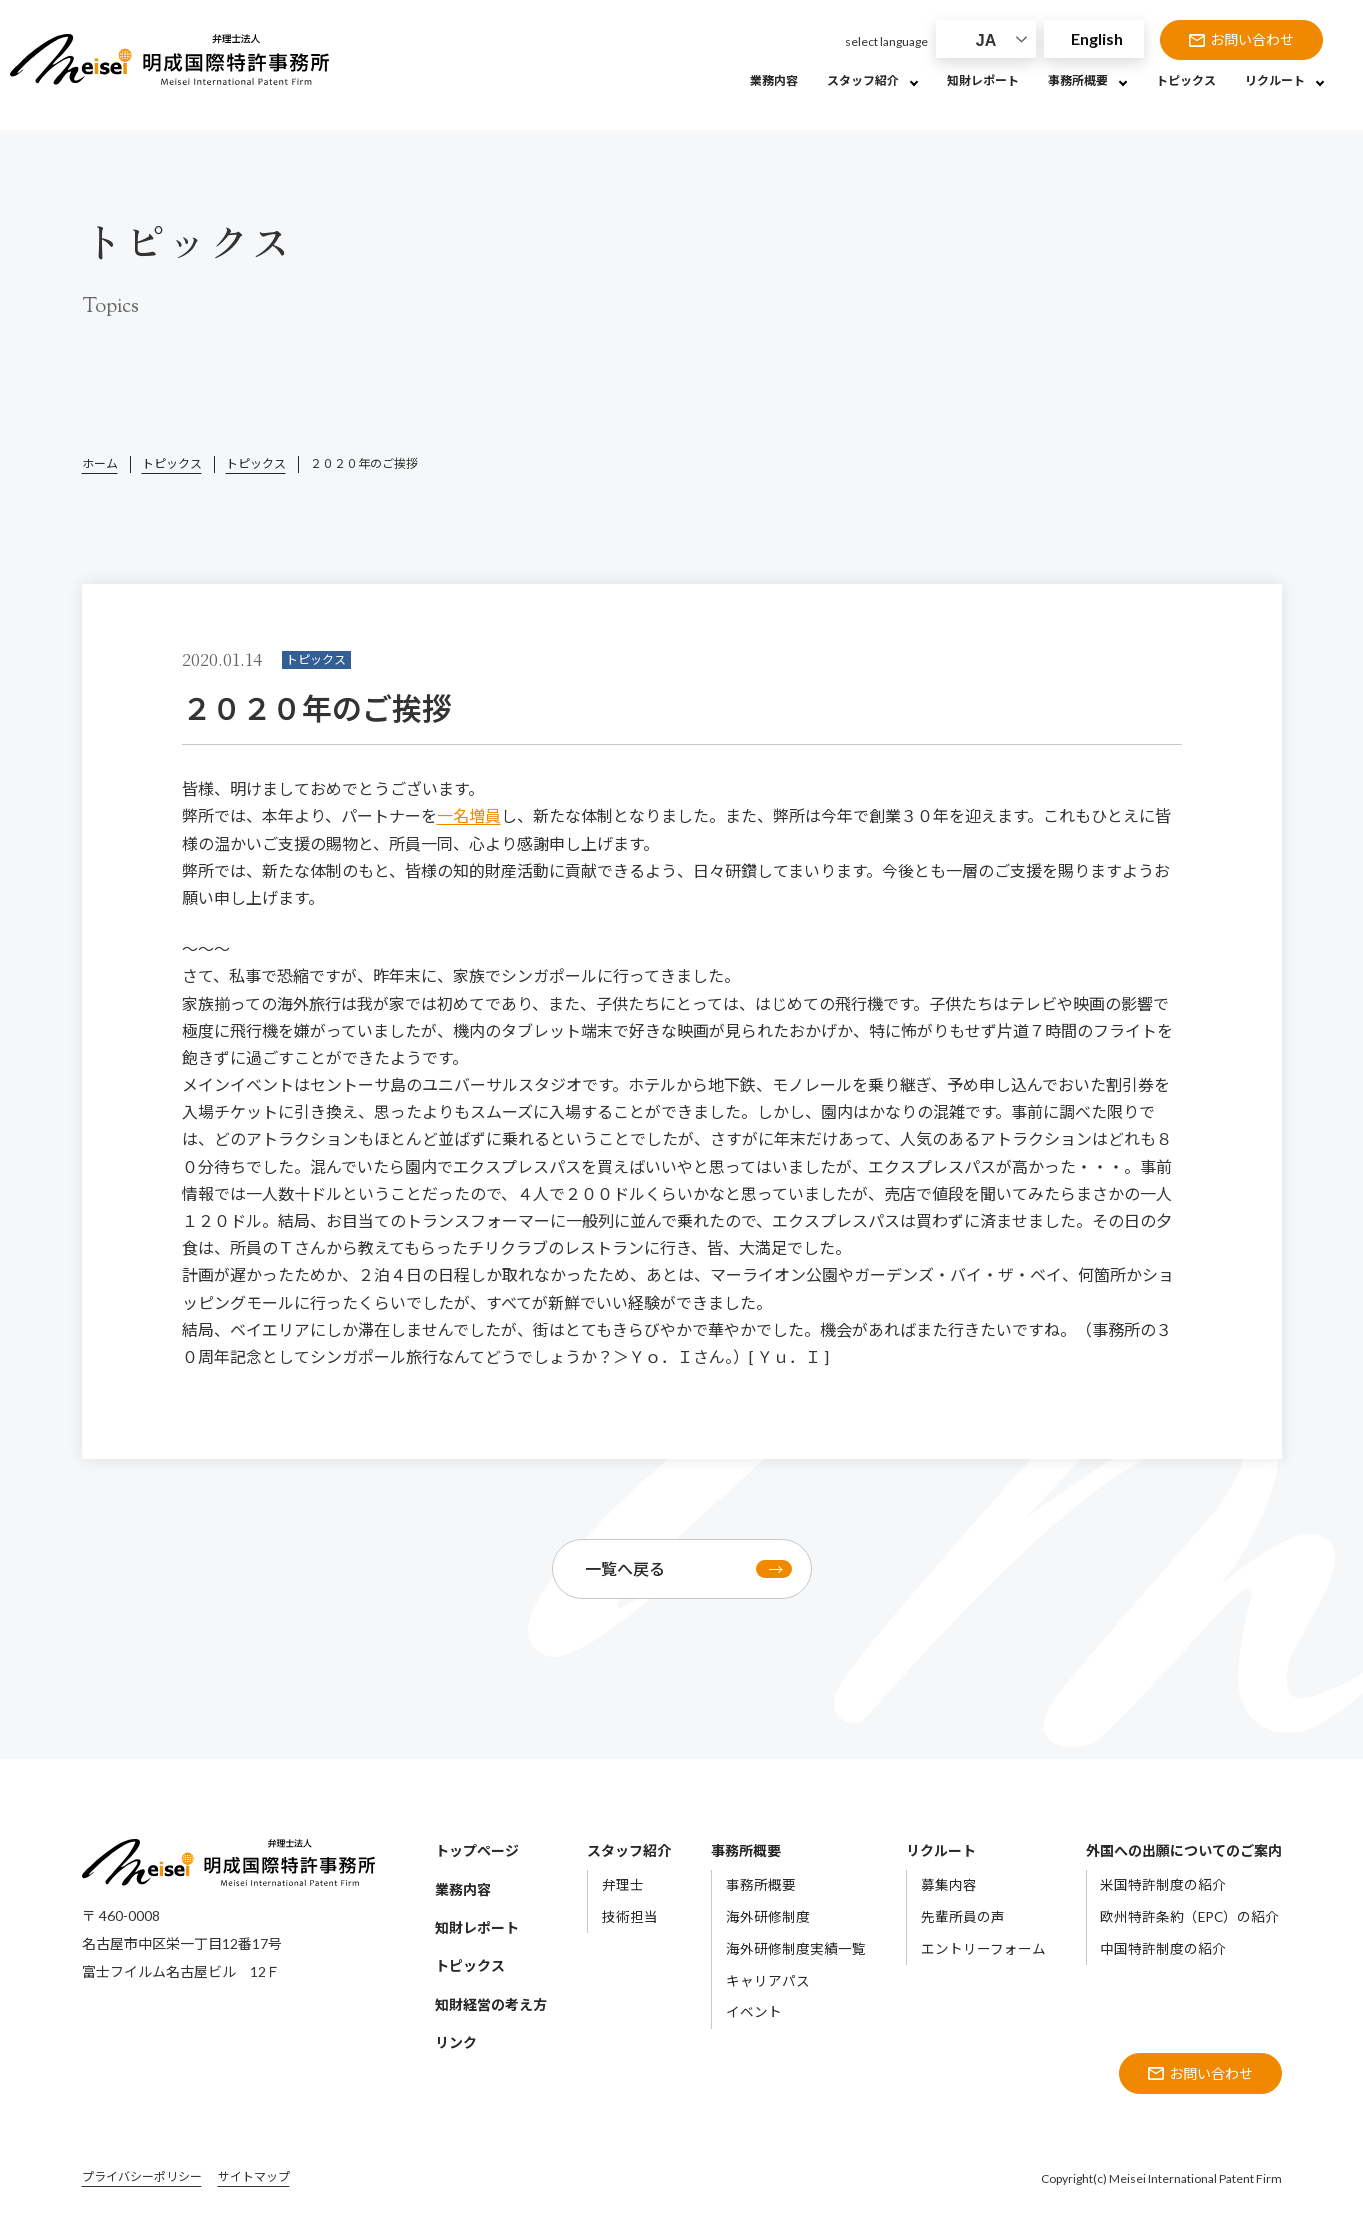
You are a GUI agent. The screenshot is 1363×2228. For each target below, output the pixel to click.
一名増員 (469, 815)
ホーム (100, 463)
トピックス (172, 463)
